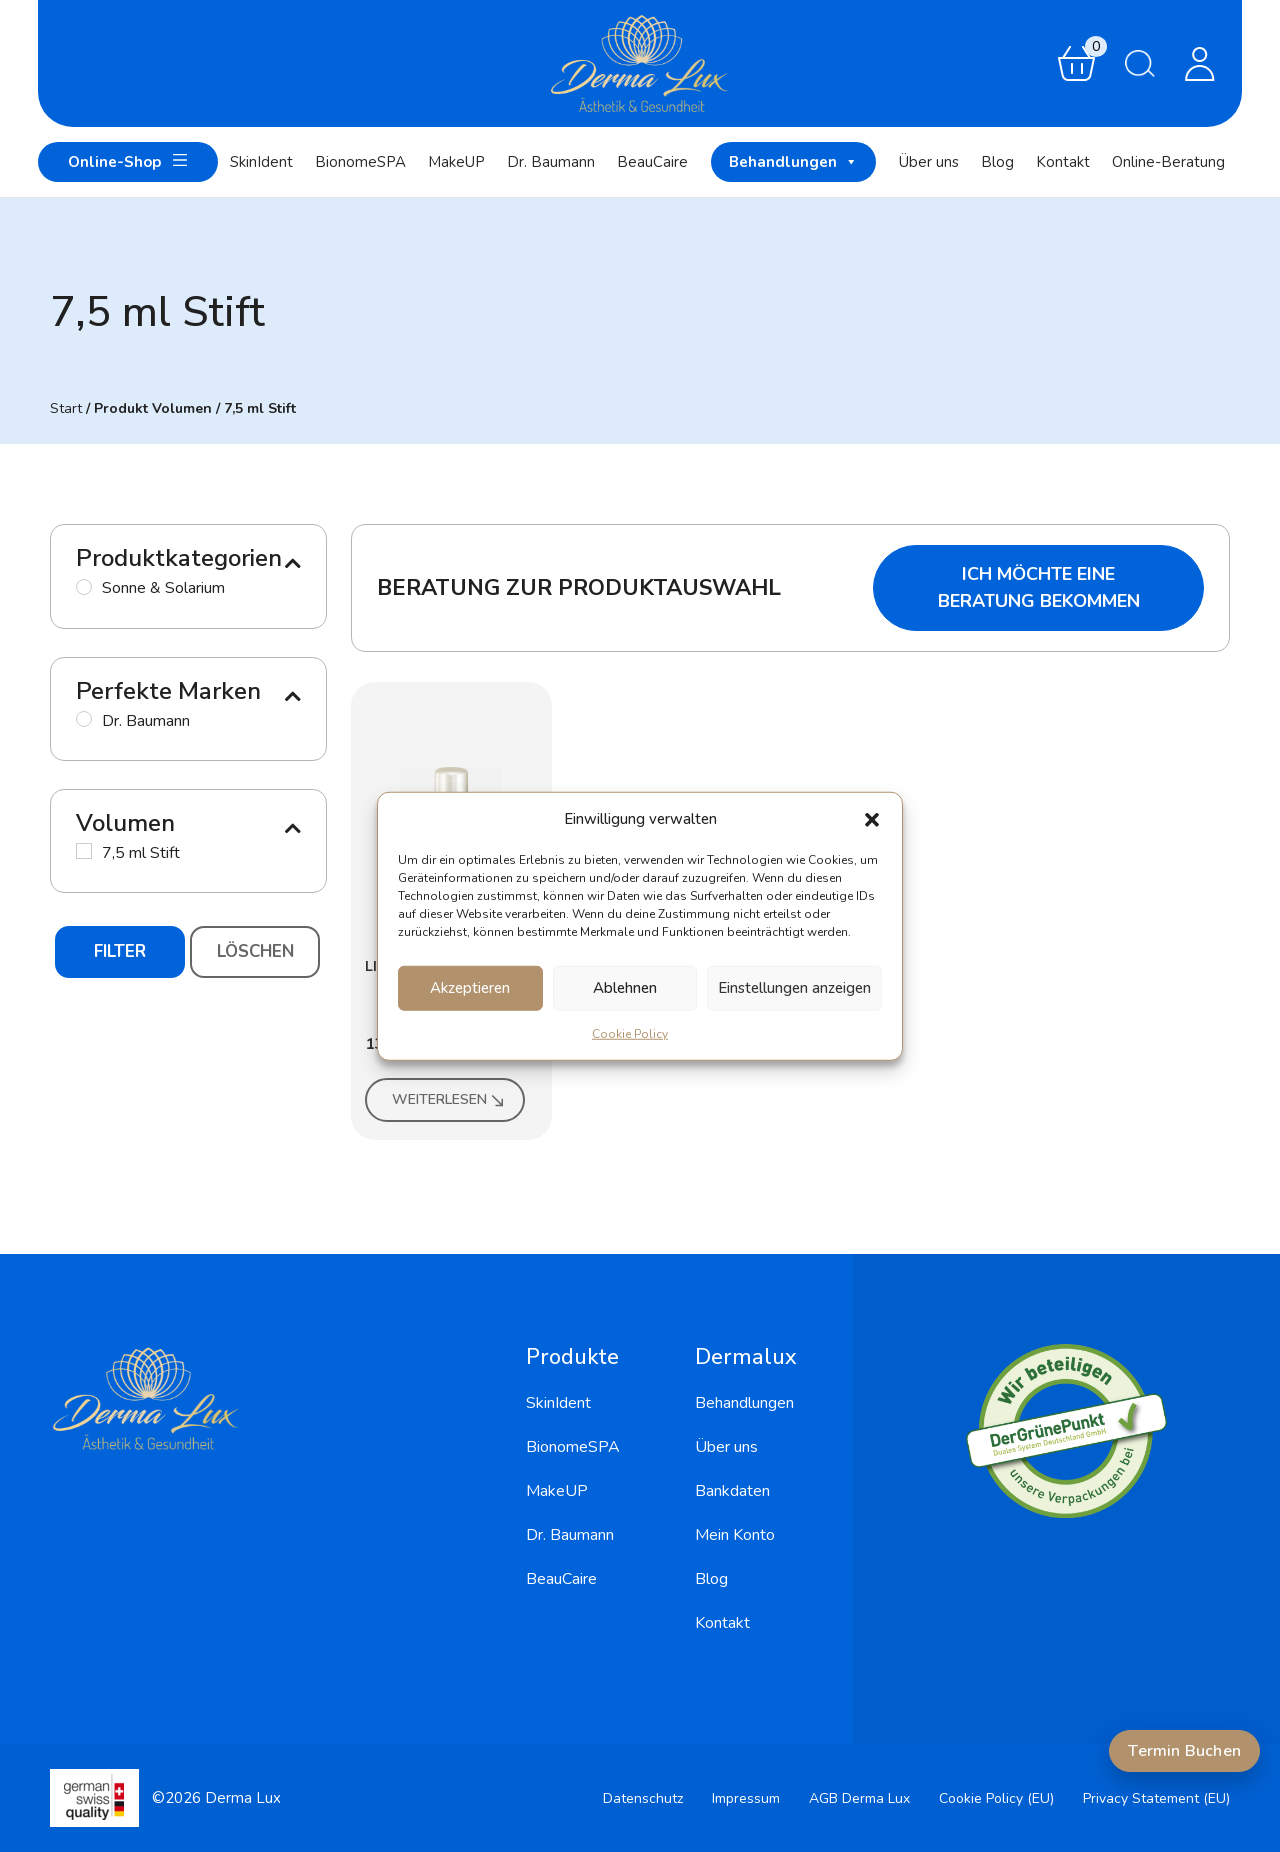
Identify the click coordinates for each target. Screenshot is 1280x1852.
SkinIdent (261, 162)
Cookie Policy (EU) (996, 1798)
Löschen (255, 951)
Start (66, 408)
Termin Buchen (1184, 1751)
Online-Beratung (1168, 162)
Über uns (929, 162)
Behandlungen (793, 162)
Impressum (746, 1798)
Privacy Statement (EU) (1156, 1798)
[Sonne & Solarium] (84, 587)
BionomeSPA (360, 162)
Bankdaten (732, 1491)
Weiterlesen (449, 1099)
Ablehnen (625, 988)
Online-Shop (128, 160)
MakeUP (456, 162)
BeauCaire (652, 162)
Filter (120, 951)
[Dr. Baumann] (84, 719)
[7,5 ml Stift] (84, 851)
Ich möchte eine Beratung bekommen (1039, 587)
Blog (997, 162)
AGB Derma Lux (859, 1798)
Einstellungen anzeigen (794, 988)
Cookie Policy (630, 1033)
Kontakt (1063, 162)
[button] (872, 819)
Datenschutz (643, 1798)
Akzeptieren (470, 988)
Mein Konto (735, 1535)
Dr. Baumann (551, 162)
